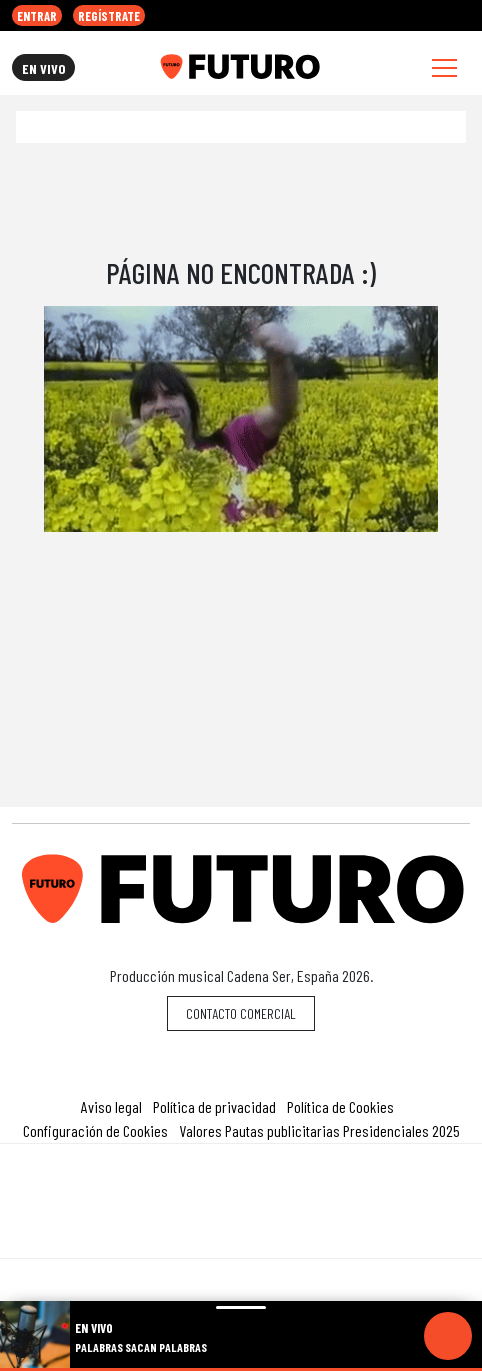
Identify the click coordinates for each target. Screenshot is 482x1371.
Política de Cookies (340, 1106)
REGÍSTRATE (109, 16)
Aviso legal (111, 1106)
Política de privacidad (214, 1106)
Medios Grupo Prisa (241, 1236)
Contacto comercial (241, 1013)
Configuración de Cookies (95, 1130)
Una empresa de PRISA (241, 1187)
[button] (241, 1369)
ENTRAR (37, 16)
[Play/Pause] (448, 1336)
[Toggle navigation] (444, 67)
